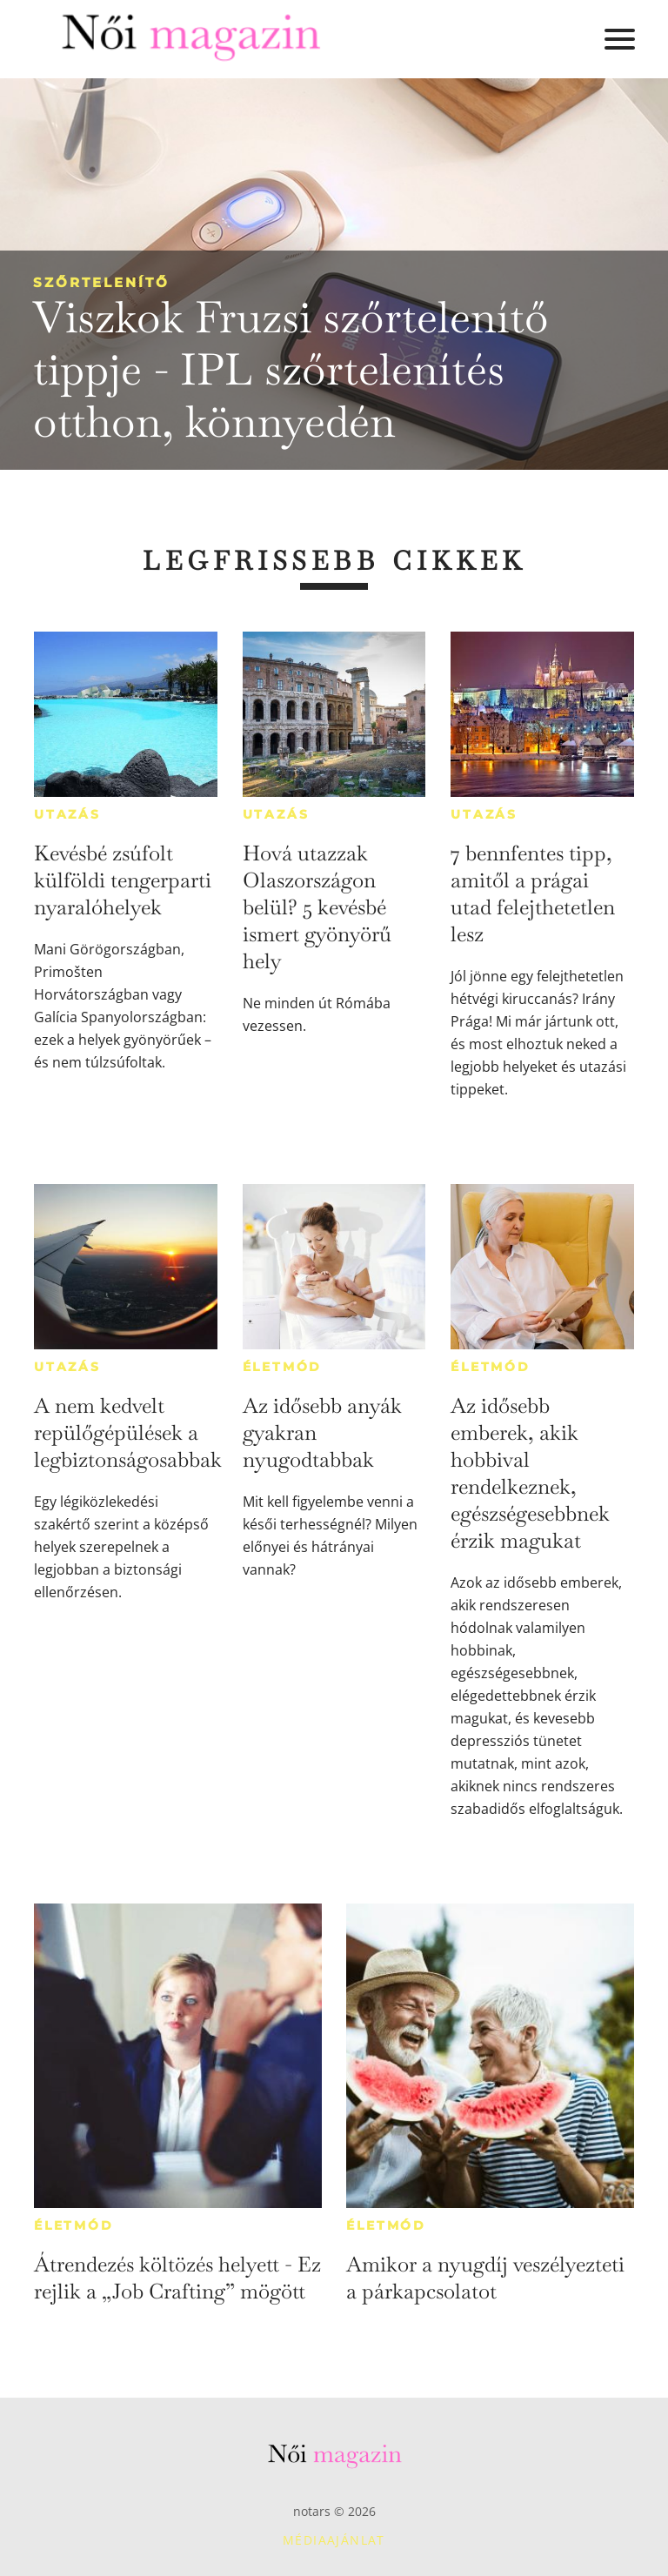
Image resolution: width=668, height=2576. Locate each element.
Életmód (283, 1367)
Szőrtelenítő (101, 282)
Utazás (67, 814)
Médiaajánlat (334, 2540)
